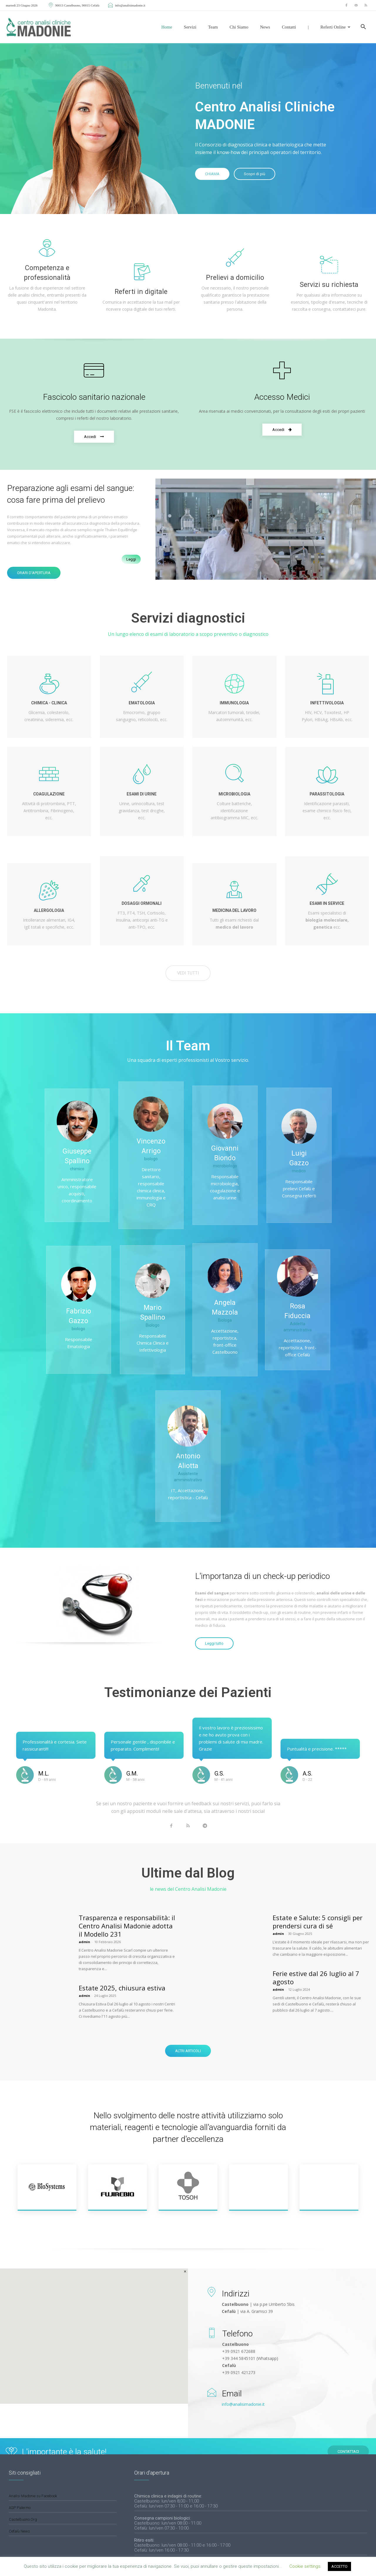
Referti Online (335, 27)
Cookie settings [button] (304, 2566)
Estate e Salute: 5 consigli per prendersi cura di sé (317, 1921)
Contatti (289, 27)
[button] (363, 27)
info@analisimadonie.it (126, 5)
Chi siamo (238, 27)
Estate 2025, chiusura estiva (122, 1987)
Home (166, 27)
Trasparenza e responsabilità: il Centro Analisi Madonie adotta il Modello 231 (127, 1925)
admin (84, 1942)
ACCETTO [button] (339, 2566)
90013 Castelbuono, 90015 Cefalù (73, 5)
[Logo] (39, 27)
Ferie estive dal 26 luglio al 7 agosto (316, 1977)
